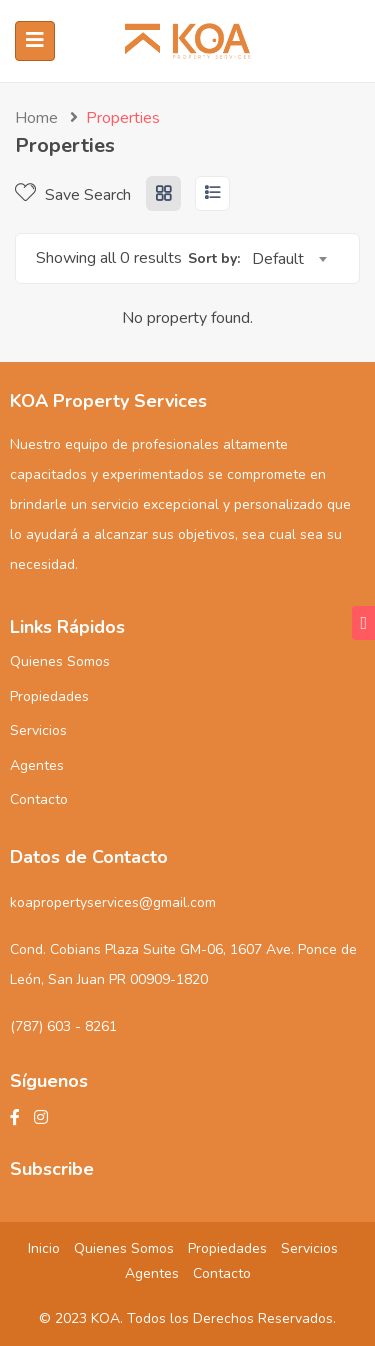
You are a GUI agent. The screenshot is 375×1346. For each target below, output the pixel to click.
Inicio (44, 1248)
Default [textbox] (278, 259)
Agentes (37, 765)
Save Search (73, 195)
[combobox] (289, 259)
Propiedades (49, 696)
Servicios (38, 730)
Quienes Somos (60, 661)
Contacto (39, 799)
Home (36, 118)
